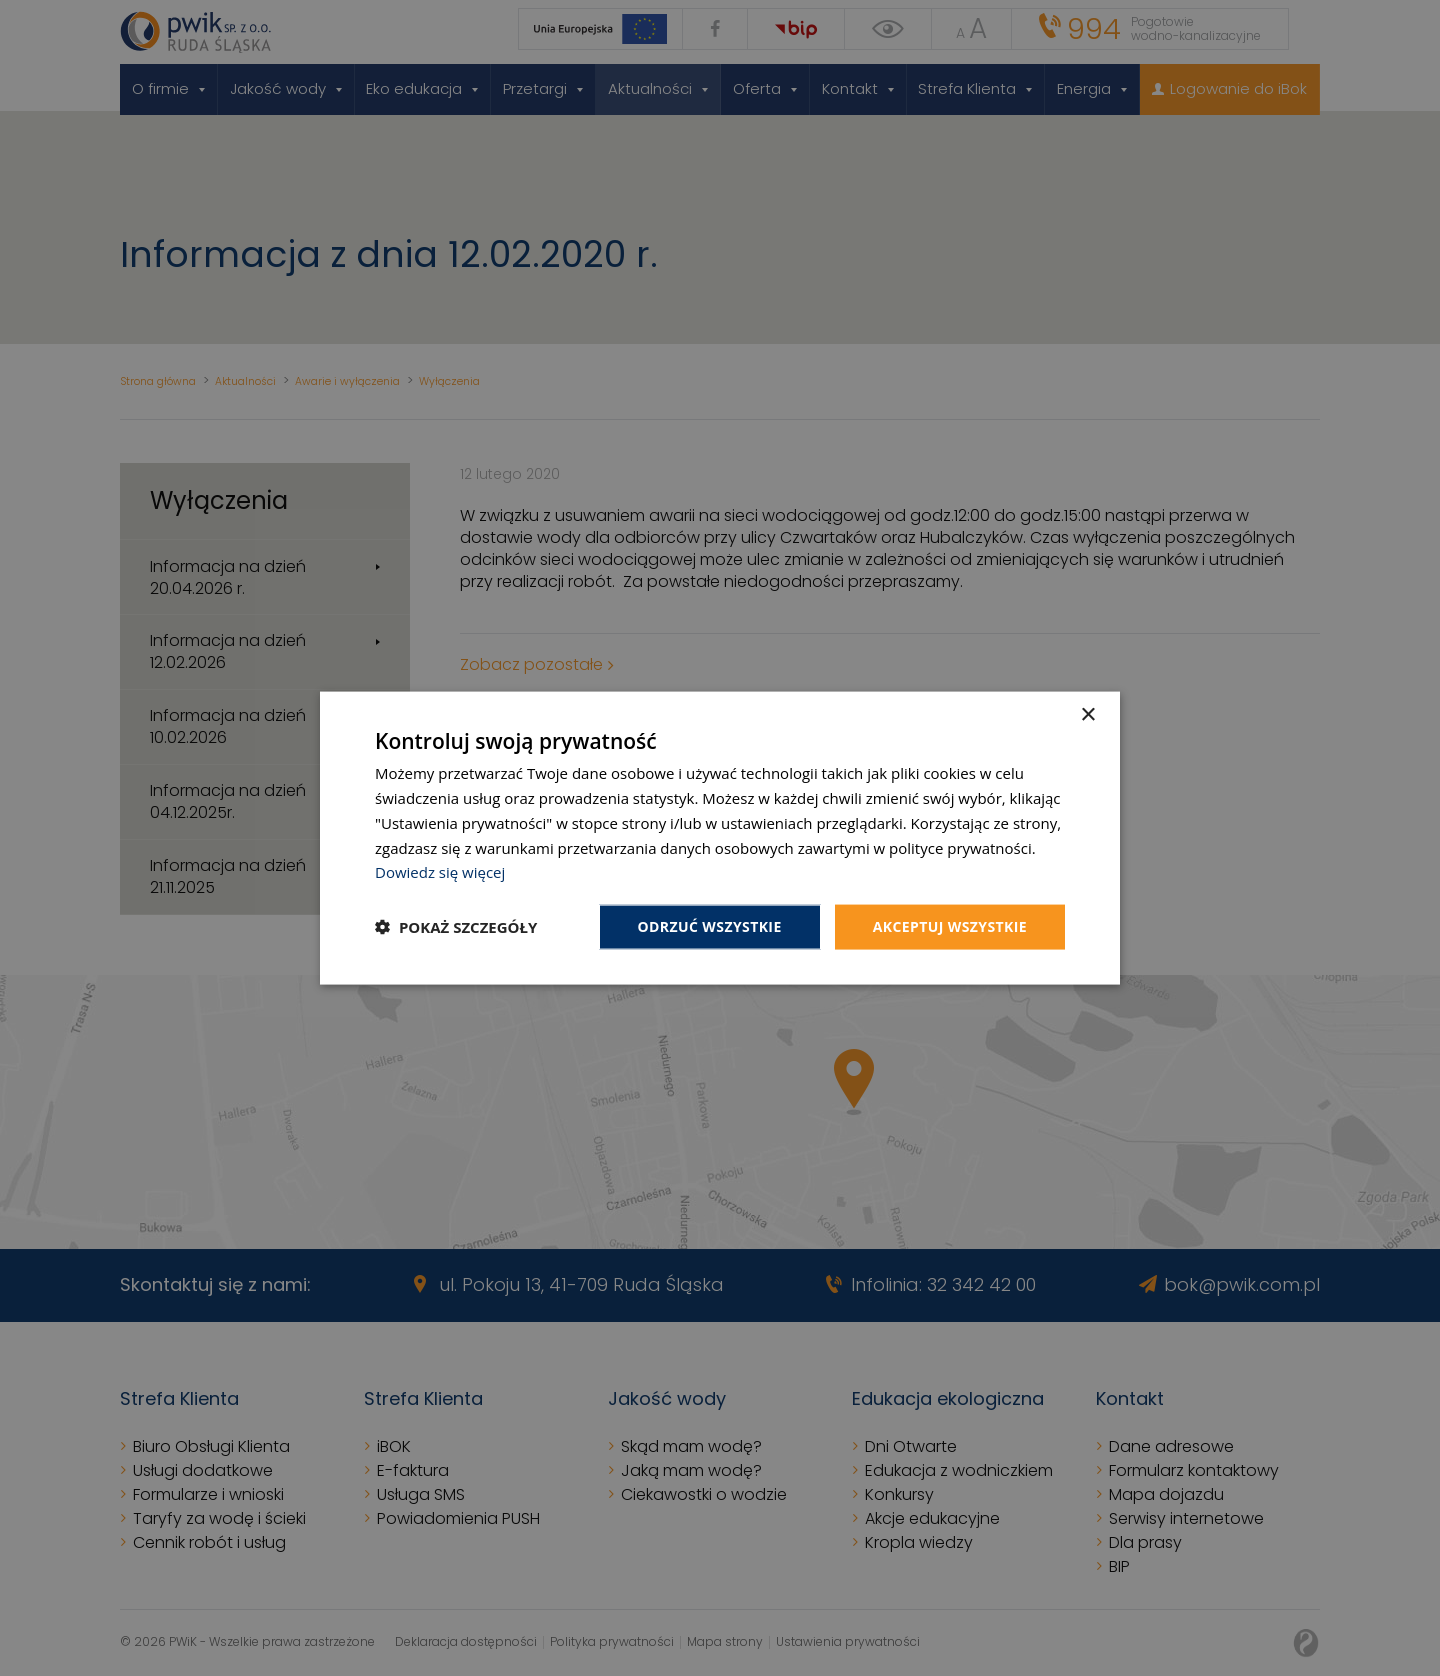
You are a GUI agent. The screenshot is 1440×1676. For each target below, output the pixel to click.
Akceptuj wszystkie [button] (950, 926)
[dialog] (720, 838)
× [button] (1087, 715)
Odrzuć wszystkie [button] (710, 926)
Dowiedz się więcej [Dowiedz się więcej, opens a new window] (440, 872)
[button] (456, 927)
